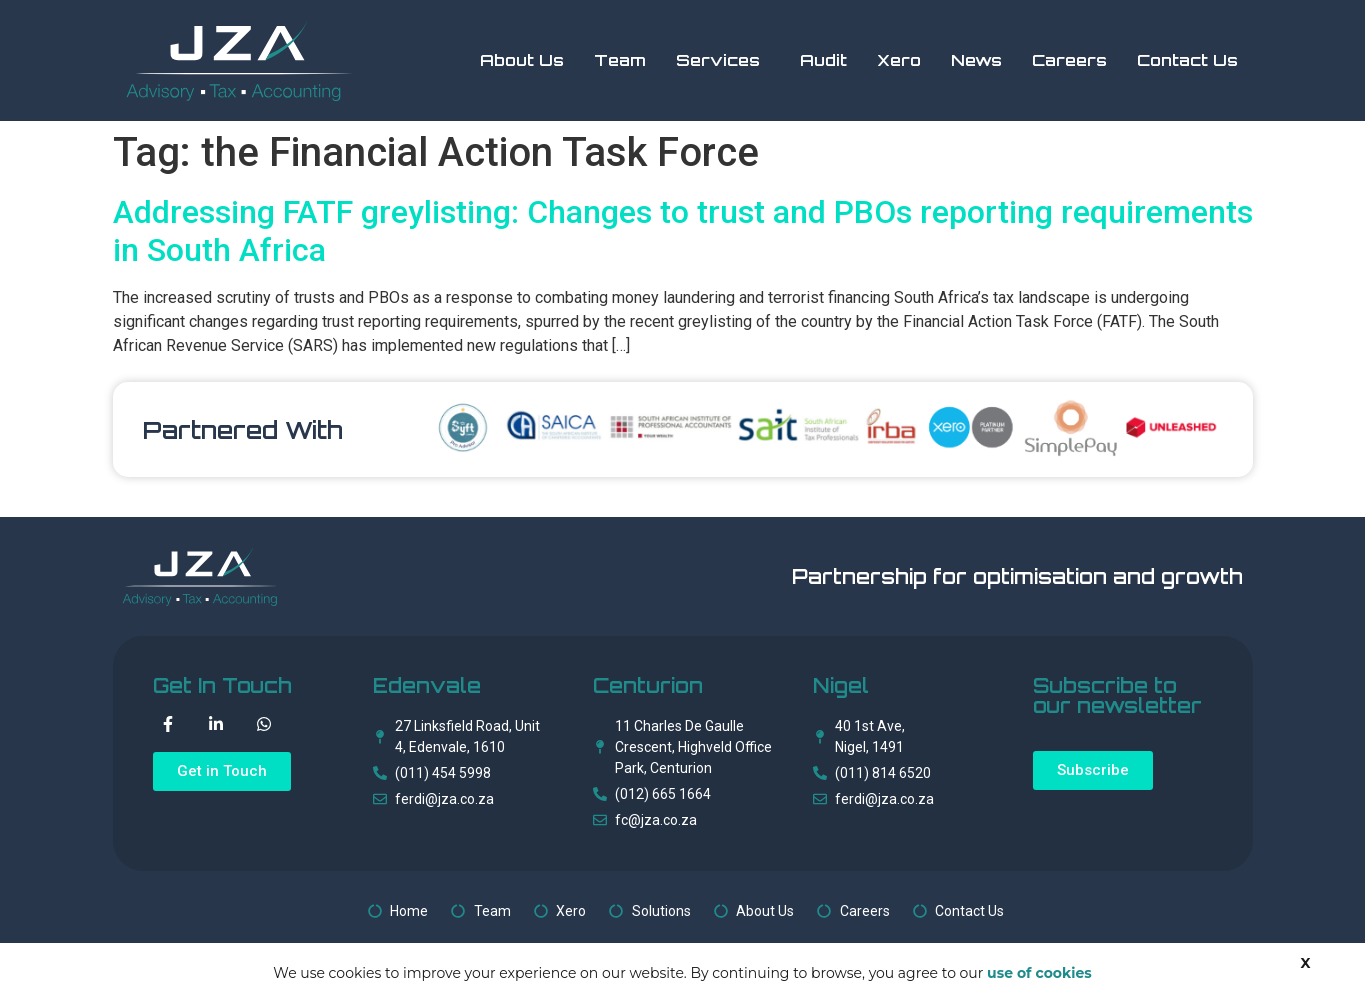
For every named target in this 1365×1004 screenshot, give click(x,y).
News (976, 60)
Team (620, 60)
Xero (899, 60)
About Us (522, 60)
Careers (1069, 60)
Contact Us (1187, 60)
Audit (823, 60)
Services (718, 60)
